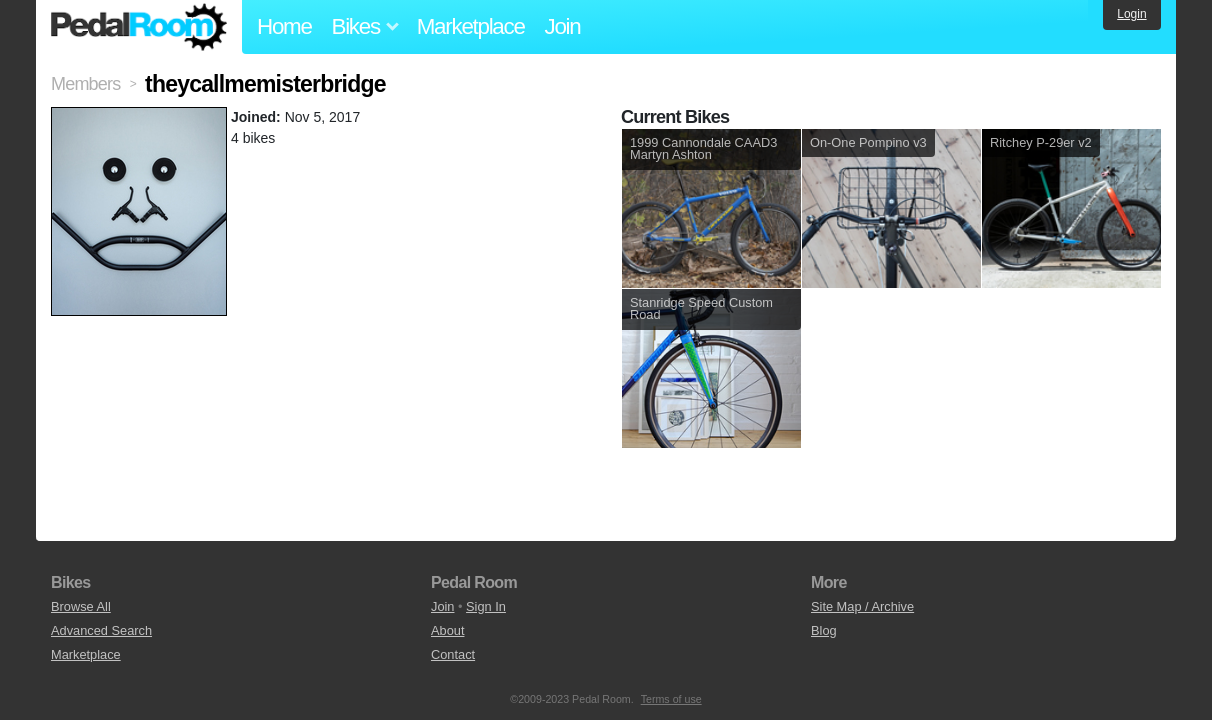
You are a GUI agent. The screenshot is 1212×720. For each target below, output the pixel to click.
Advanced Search (101, 630)
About (447, 630)
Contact (453, 654)
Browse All (81, 606)
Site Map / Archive (862, 606)
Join (563, 26)
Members (85, 84)
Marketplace (471, 26)
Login (1131, 14)
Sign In (486, 606)
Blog (824, 630)
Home (284, 26)
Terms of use (671, 699)
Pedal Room (139, 27)
